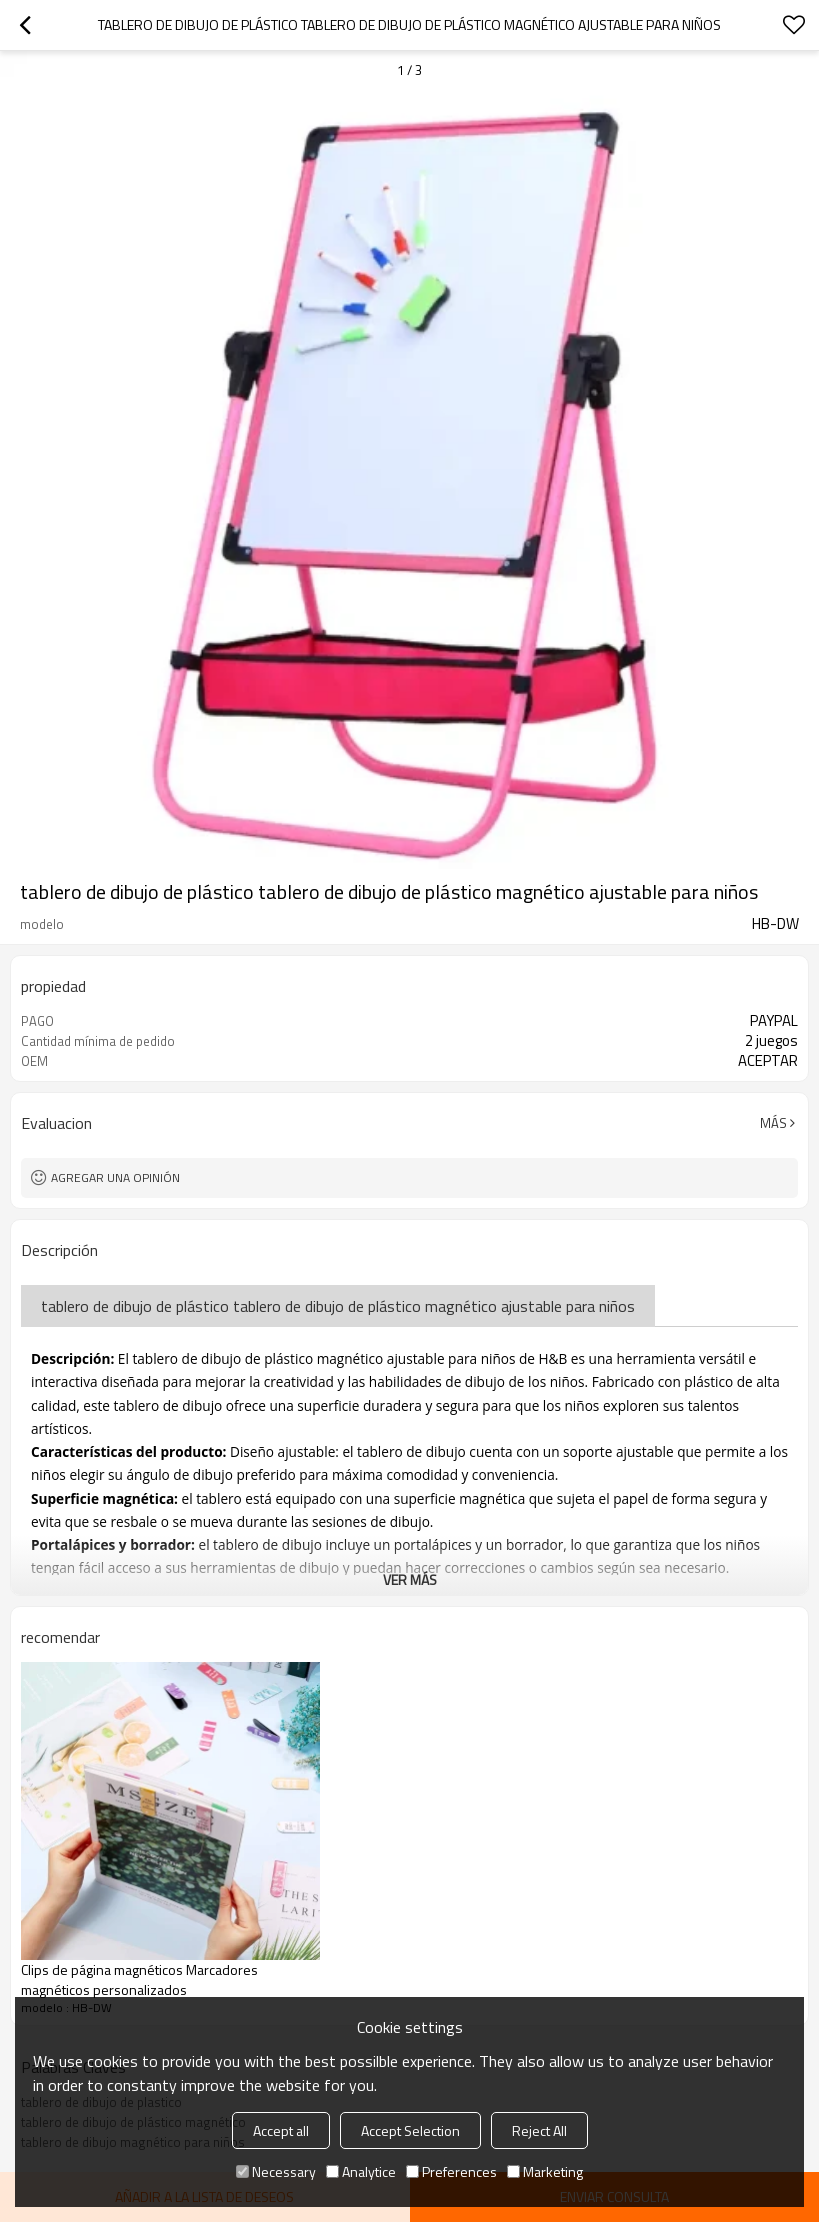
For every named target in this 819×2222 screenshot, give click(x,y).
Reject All (539, 2130)
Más (773, 1123)
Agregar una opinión (115, 1177)
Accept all (281, 2130)
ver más (410, 1579)
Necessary (276, 2171)
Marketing (545, 2171)
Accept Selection (410, 2130)
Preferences (451, 2171)
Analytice (361, 2171)
